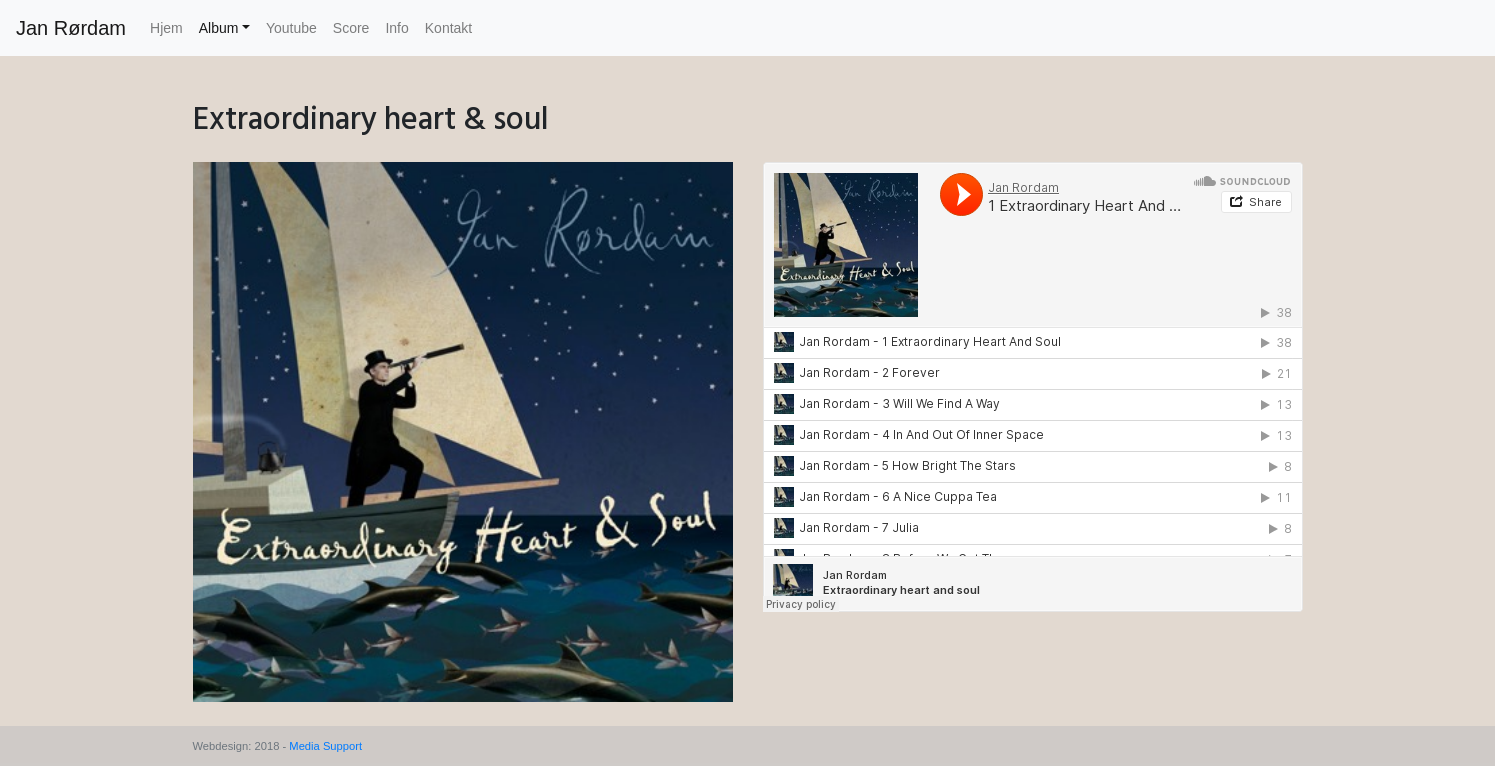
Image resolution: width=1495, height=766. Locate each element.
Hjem (166, 28)
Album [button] (219, 28)
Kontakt (448, 28)
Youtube (291, 28)
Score (351, 28)
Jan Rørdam (71, 28)
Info (396, 28)
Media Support (325, 746)
